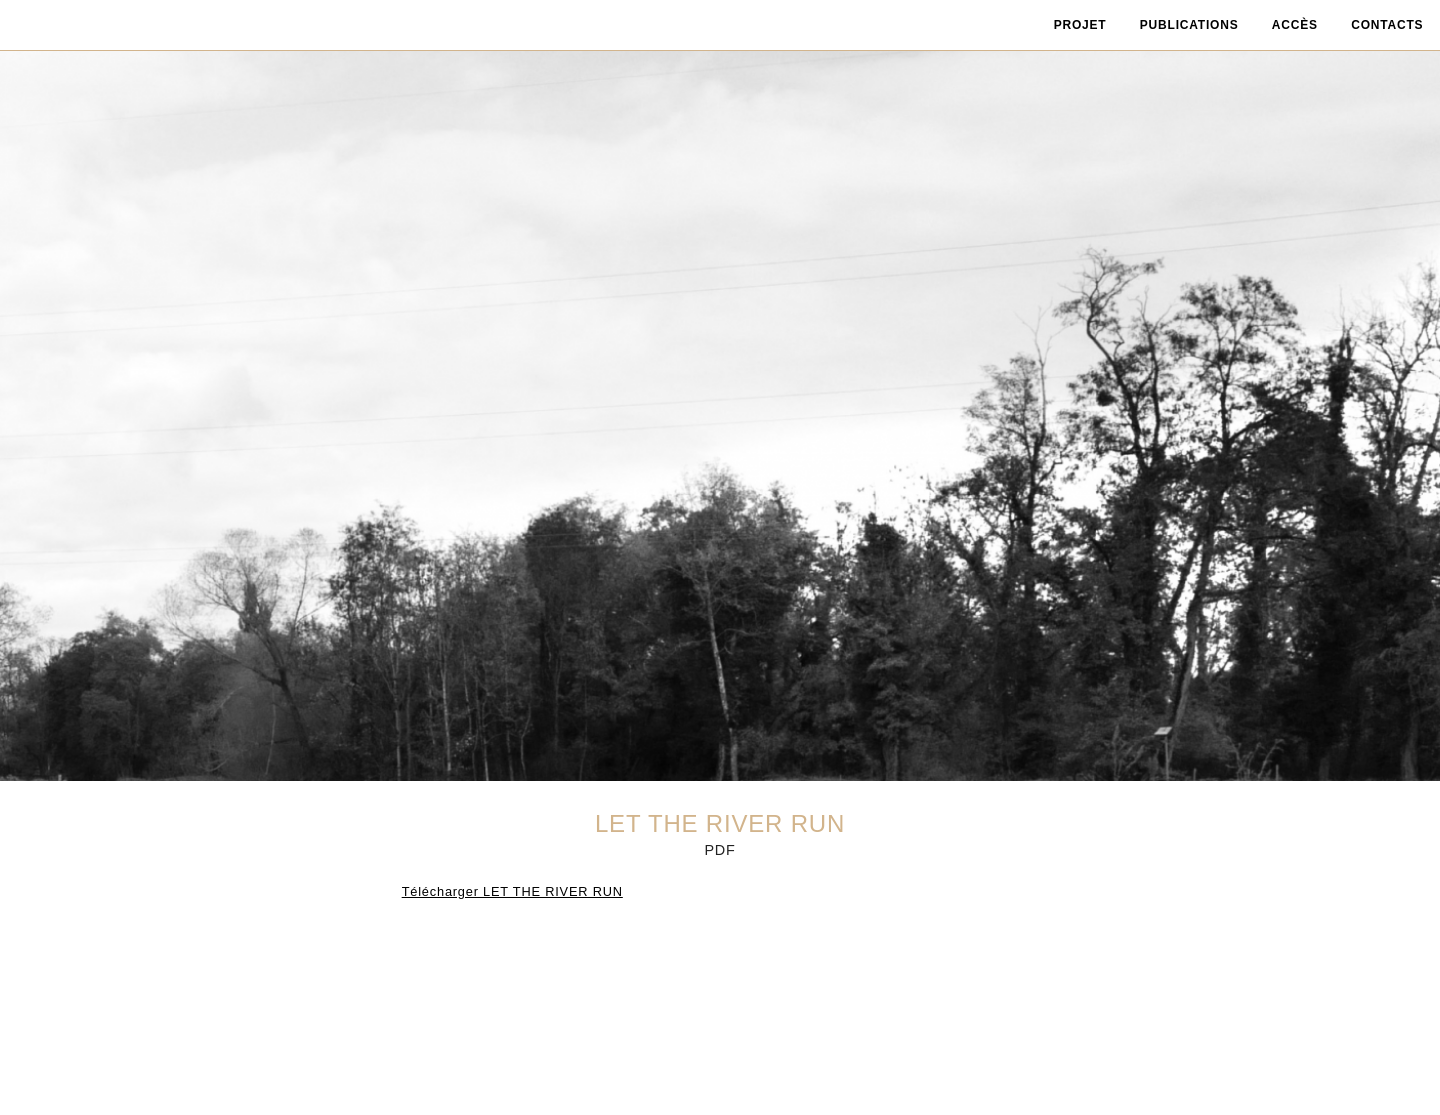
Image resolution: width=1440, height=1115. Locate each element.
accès (1295, 25)
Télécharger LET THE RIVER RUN (512, 891)
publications (1189, 25)
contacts (1387, 25)
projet (1080, 25)
